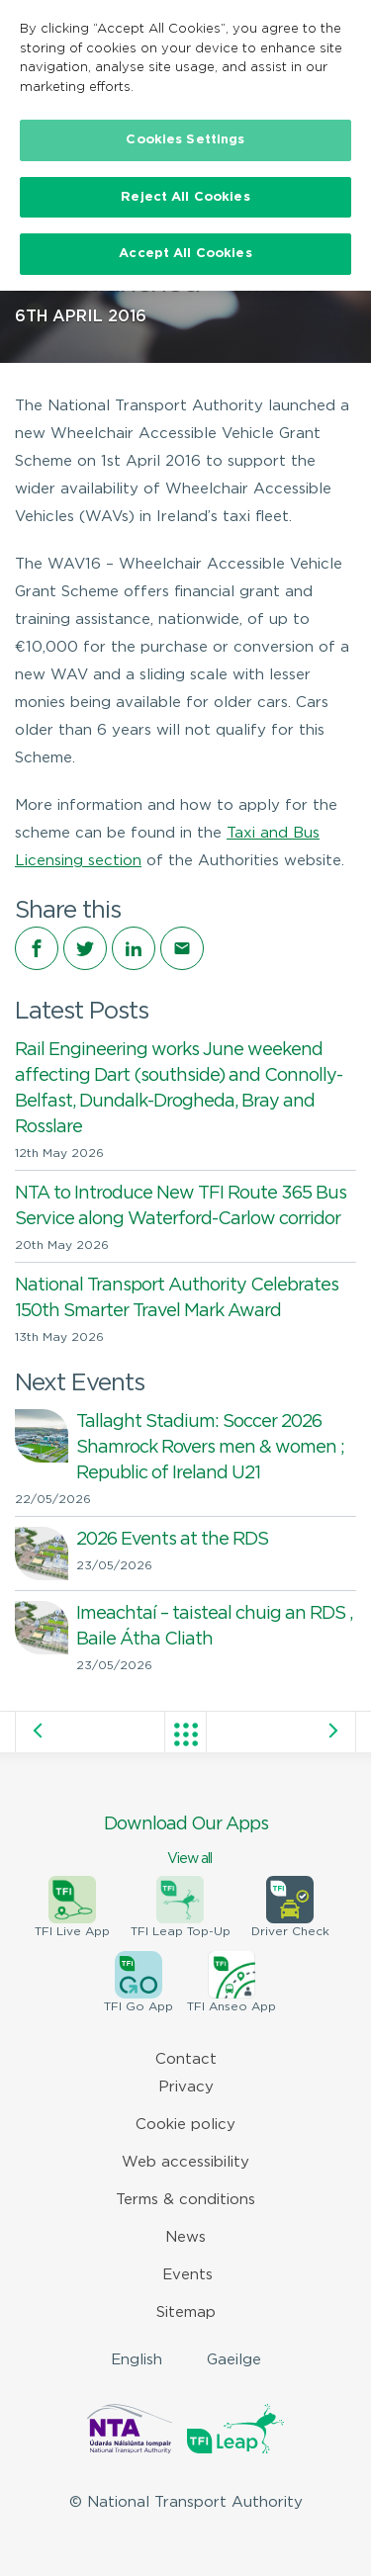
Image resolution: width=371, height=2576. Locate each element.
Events (187, 2274)
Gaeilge (234, 2360)
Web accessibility (185, 2162)
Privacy (186, 2087)
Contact (186, 2059)
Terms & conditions (185, 2199)
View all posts (186, 1734)
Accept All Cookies (185, 253)
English (136, 2360)
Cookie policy (185, 2124)
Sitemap (186, 2312)
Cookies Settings (185, 139)
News (185, 2237)
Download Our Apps (185, 1842)
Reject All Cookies (185, 197)
